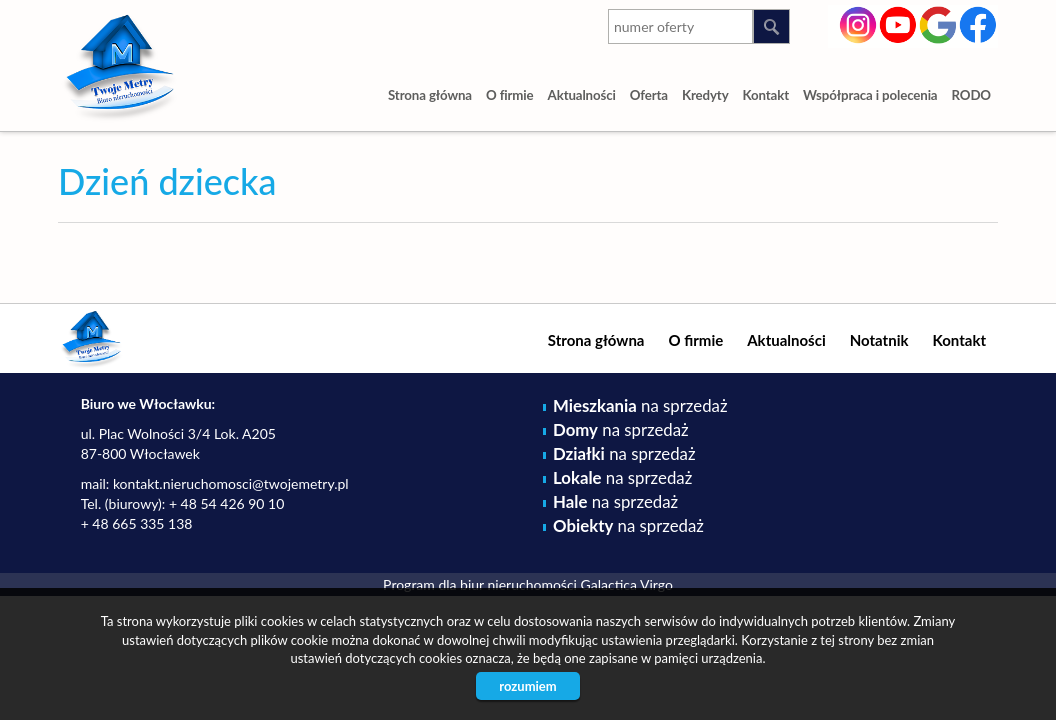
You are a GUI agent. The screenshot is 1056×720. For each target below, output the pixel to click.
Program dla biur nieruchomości (481, 584)
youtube (898, 23)
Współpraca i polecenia (870, 95)
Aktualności (582, 95)
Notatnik (879, 340)
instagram (858, 23)
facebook (978, 23)
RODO (972, 95)
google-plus (938, 27)
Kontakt (766, 95)
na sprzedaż (640, 405)
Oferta (649, 95)
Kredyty (705, 95)
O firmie (510, 95)
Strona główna (430, 95)
